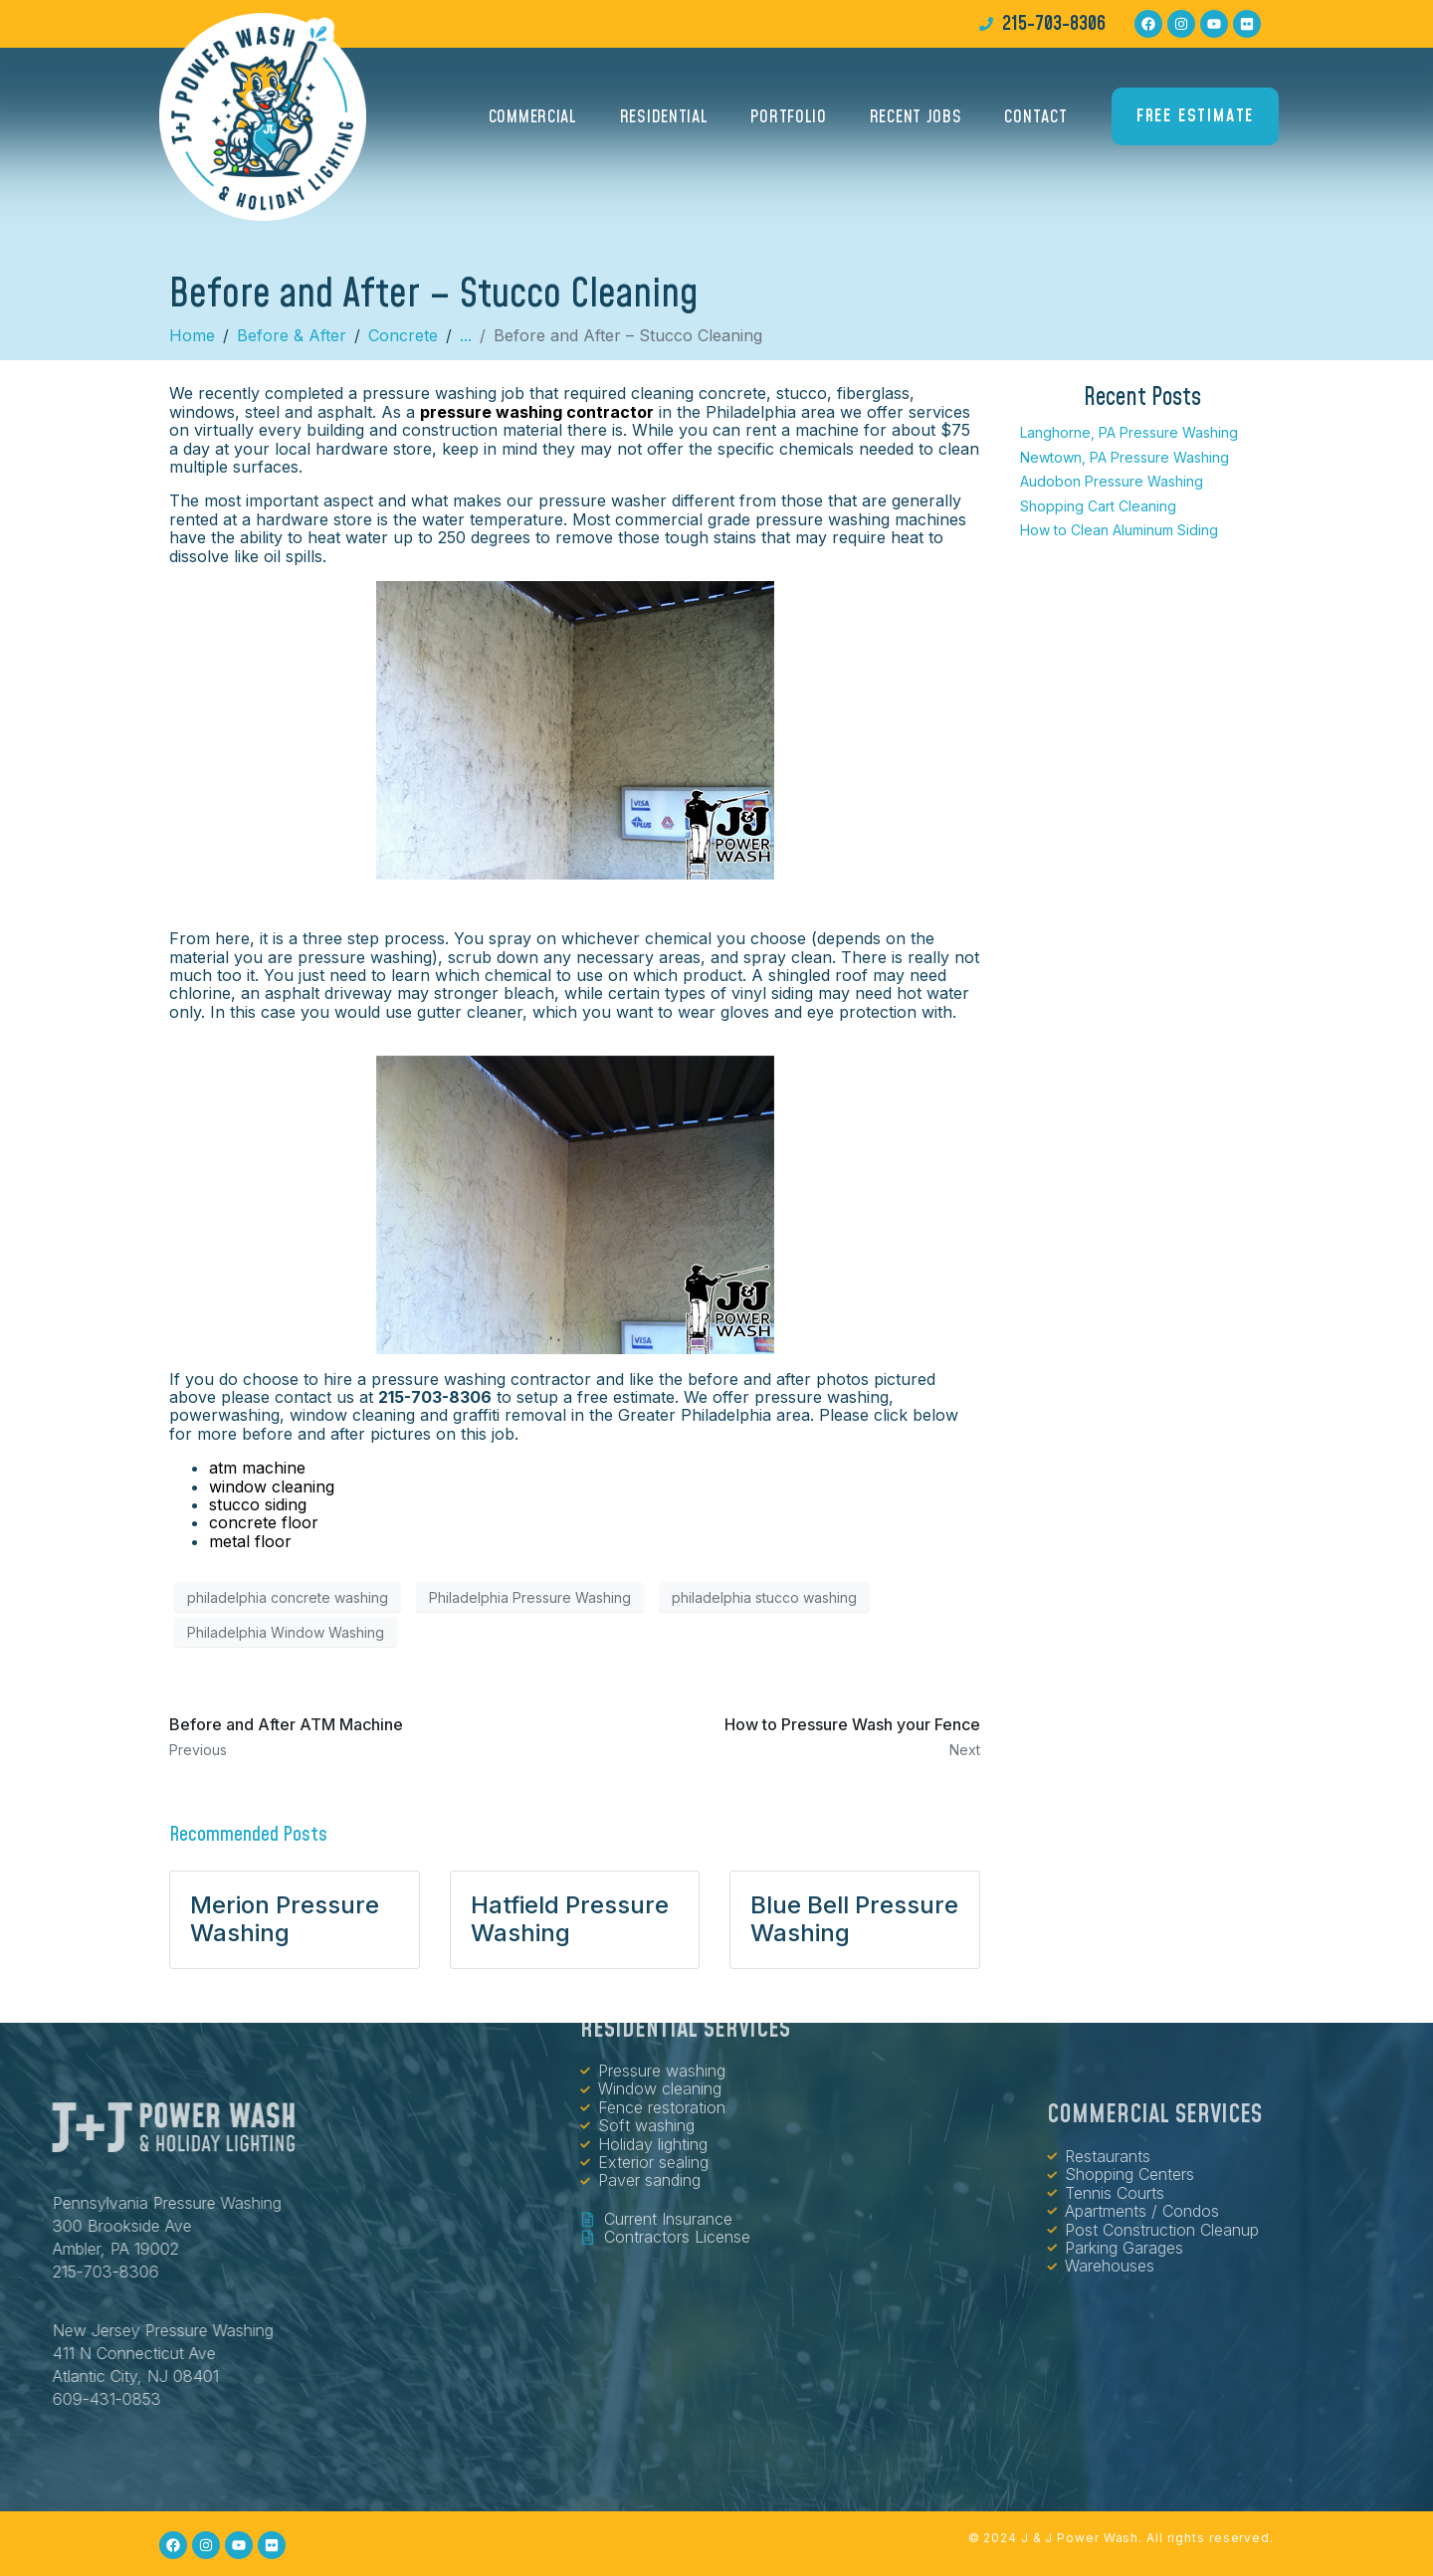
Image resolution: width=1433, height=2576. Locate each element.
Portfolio (788, 121)
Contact (1035, 121)
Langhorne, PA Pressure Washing (1129, 432)
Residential (664, 121)
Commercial (533, 121)
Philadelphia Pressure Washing (530, 1597)
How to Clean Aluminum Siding (1119, 529)
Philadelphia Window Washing (285, 1632)
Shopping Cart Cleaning (1098, 505)
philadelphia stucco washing (764, 1597)
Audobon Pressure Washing (1111, 481)
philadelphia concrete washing (287, 1597)
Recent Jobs (916, 121)
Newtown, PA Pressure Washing (1124, 457)
